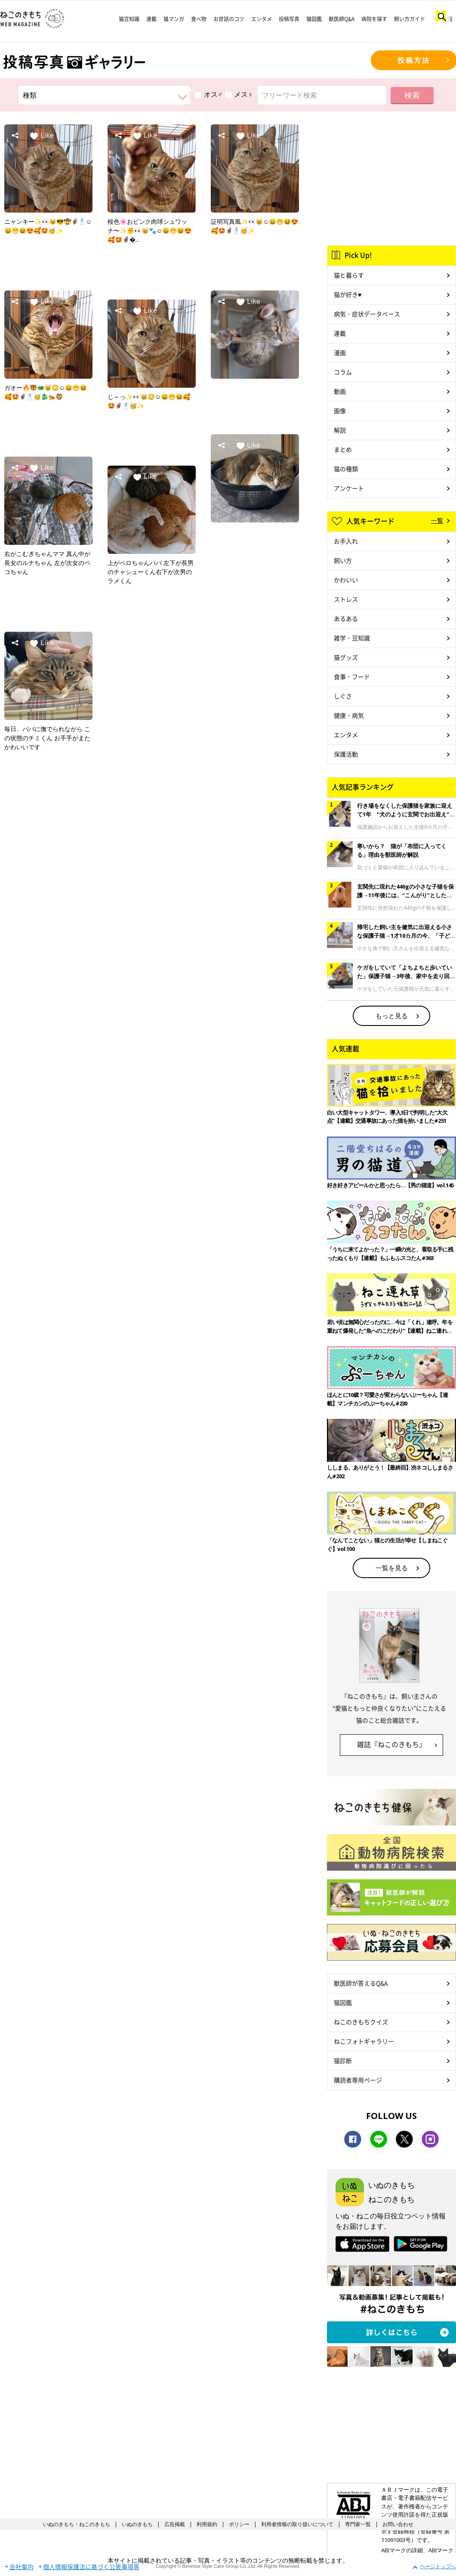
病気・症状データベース (367, 313)
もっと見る (392, 1015)
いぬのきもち (137, 2524)
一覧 (437, 520)
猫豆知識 (129, 19)
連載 (151, 19)
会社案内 (21, 2566)
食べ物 (198, 19)
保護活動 (346, 754)
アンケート (349, 488)
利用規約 (207, 2524)
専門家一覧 (358, 2524)
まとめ (343, 449)
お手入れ (346, 541)
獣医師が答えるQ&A (361, 1983)
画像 (340, 410)
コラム (343, 372)
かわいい (346, 579)
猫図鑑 (314, 19)
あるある (346, 618)
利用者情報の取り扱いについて (297, 2524)
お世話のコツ (228, 19)
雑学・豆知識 (352, 637)
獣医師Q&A (341, 19)
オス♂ (208, 94)
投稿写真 (289, 19)
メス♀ (239, 94)
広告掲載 (174, 2524)
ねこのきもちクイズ (361, 2021)
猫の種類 (346, 468)
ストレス (346, 599)
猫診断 (343, 2060)
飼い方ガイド (409, 19)
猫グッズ (346, 657)
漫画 (340, 352)
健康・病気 (349, 715)
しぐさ (343, 696)
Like (47, 135)
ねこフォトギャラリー (364, 2041)
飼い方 (343, 560)
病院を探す (374, 19)
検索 (412, 95)
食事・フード (352, 676)
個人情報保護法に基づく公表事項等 (91, 2566)
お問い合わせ (397, 2524)
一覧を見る (392, 1567)
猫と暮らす (349, 275)
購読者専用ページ (358, 2080)
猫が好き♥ (347, 294)
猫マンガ (173, 19)
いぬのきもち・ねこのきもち (76, 2524)
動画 (340, 391)
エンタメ (261, 19)
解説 (340, 430)
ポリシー (239, 2524)
